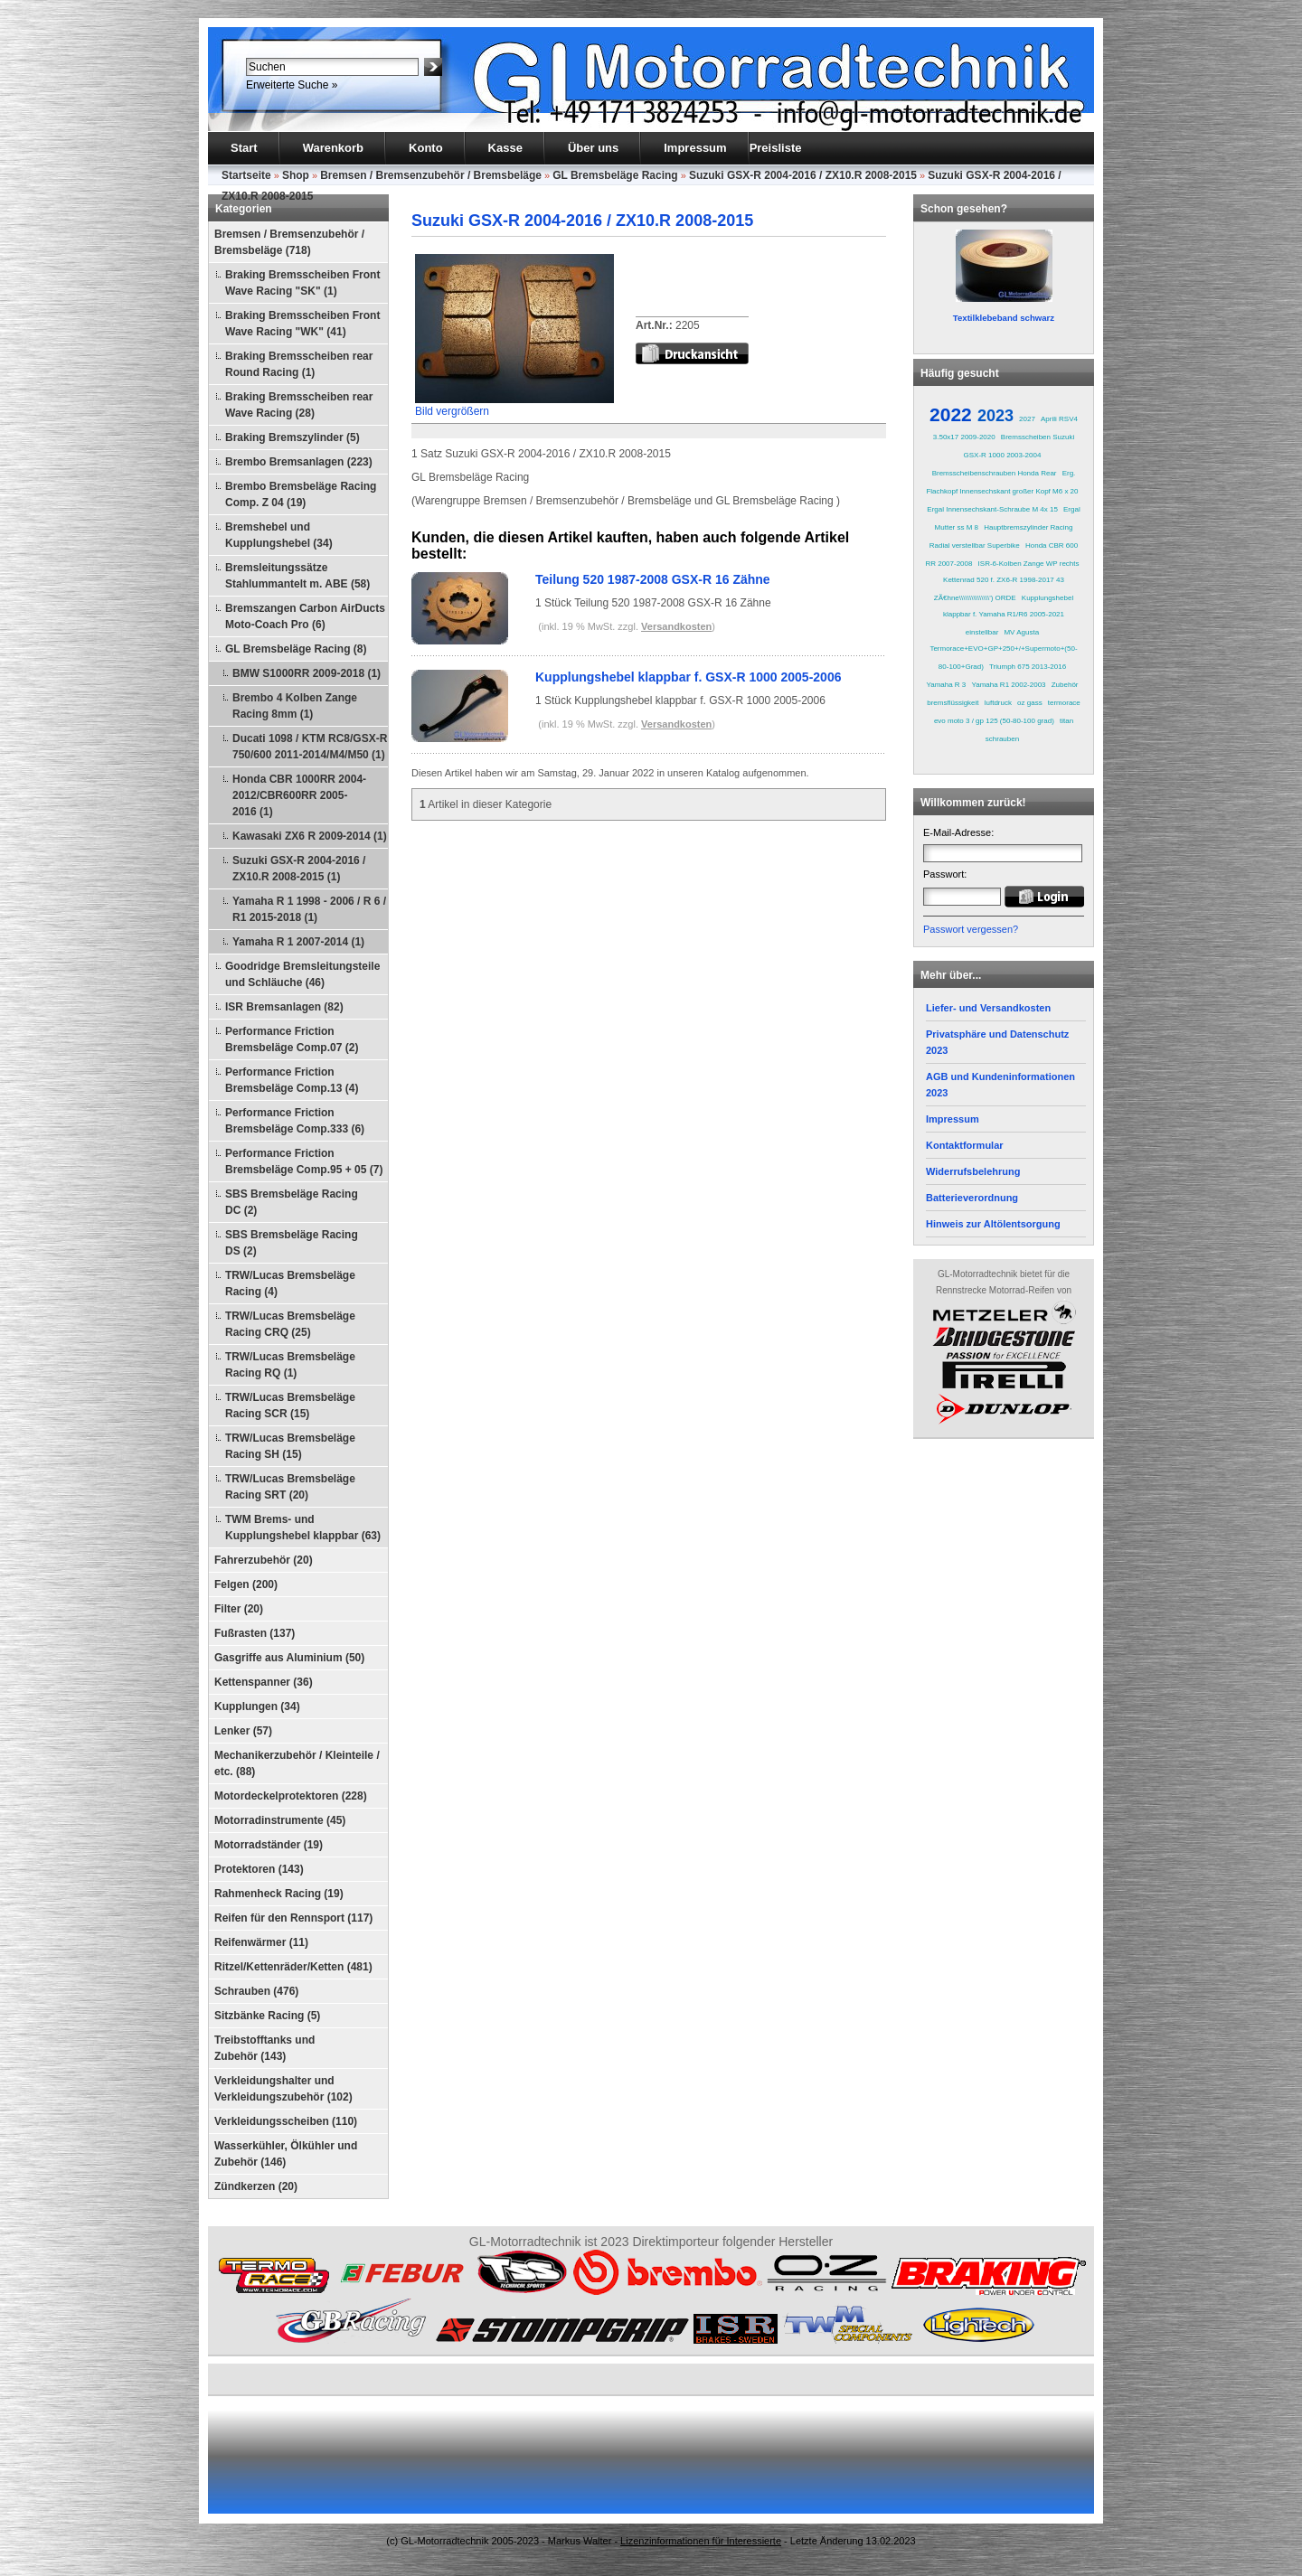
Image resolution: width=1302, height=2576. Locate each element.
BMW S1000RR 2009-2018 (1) (306, 673)
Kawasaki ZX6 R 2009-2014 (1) (309, 836)
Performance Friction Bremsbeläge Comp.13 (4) (291, 1080)
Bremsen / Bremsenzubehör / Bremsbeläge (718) (289, 242)
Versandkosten (676, 626)
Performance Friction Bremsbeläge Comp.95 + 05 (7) (303, 1161)
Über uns (593, 148)
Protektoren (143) (259, 1869)
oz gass (1030, 703)
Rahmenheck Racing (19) (279, 1893)
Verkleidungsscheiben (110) (285, 2121)
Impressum (695, 148)
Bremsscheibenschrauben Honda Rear (994, 473)
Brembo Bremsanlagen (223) (299, 462)
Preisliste (776, 148)
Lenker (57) (243, 1731)
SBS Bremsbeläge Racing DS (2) (291, 1242)
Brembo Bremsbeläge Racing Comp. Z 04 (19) (300, 494)
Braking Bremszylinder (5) (292, 437)
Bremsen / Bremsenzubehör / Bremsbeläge (431, 175)
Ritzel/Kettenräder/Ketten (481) (293, 1966)
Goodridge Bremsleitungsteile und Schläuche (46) (302, 974)
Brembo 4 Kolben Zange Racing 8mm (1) (294, 705)
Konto (426, 148)
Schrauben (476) (256, 1991)
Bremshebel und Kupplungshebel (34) (279, 535)
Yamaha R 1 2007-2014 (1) (298, 941)
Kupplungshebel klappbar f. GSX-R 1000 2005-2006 (688, 677)
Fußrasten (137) (254, 1633)
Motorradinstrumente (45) (279, 1820)
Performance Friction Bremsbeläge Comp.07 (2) (291, 1039)
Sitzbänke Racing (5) (267, 2015)
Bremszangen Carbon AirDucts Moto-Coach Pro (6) (305, 616)
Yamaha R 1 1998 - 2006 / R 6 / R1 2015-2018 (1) (309, 909)
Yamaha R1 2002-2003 (1008, 685)
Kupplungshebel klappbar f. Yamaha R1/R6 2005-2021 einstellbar (1008, 615)
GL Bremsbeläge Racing (615, 175)
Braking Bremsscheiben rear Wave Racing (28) (299, 404)
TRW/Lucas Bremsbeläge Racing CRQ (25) (290, 1324)
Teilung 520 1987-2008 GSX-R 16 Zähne (652, 579)
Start (244, 148)
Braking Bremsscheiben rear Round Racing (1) (299, 364)
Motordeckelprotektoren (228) (290, 1796)
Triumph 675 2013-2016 (1027, 667)
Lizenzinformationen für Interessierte (700, 2540)
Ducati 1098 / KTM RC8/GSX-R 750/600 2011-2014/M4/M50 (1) (309, 746)
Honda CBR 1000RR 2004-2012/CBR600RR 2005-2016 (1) (299, 795)
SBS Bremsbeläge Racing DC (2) (291, 1202)
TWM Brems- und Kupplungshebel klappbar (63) (303, 1527)
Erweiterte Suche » (291, 85)
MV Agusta (1021, 632)
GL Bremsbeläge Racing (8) (296, 649)
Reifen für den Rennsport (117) (293, 1918)
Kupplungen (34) (257, 1706)
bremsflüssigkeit (952, 703)
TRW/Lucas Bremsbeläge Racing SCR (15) (290, 1405)
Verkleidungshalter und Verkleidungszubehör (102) (283, 2088)
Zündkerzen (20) (255, 2186)
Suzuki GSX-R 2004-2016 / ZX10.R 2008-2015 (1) (298, 868)
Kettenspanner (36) (263, 1682)
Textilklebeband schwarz (1003, 318)
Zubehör (1065, 685)
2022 (950, 414)
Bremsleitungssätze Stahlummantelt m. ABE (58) (297, 575)
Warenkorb (333, 148)
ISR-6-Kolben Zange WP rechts (1029, 563)
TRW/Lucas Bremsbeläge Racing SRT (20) (290, 1486)
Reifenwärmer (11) (261, 1942)
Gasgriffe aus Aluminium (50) (289, 1657)
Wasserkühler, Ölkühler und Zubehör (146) (285, 2153)
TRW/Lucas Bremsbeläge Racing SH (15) (290, 1446)
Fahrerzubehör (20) (263, 1560)
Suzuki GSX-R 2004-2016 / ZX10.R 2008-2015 (803, 175)
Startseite (246, 175)
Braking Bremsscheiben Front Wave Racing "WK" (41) (302, 323)
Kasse (505, 148)
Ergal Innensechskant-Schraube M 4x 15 (992, 509)
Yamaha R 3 (946, 685)
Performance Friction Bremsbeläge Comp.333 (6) (294, 1120)
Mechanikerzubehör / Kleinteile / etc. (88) (297, 1763)
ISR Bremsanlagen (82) (284, 1007)
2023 (995, 416)
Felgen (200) (246, 1584)
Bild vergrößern (514, 405)
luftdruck (998, 703)
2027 (1027, 419)
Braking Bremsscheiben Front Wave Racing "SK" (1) (302, 282)
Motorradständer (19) (268, 1844)
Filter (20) (238, 1609)
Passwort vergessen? (970, 929)
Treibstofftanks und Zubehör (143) (264, 2048)
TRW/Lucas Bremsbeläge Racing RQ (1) (290, 1364)
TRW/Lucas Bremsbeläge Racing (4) (290, 1283)
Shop (295, 175)
